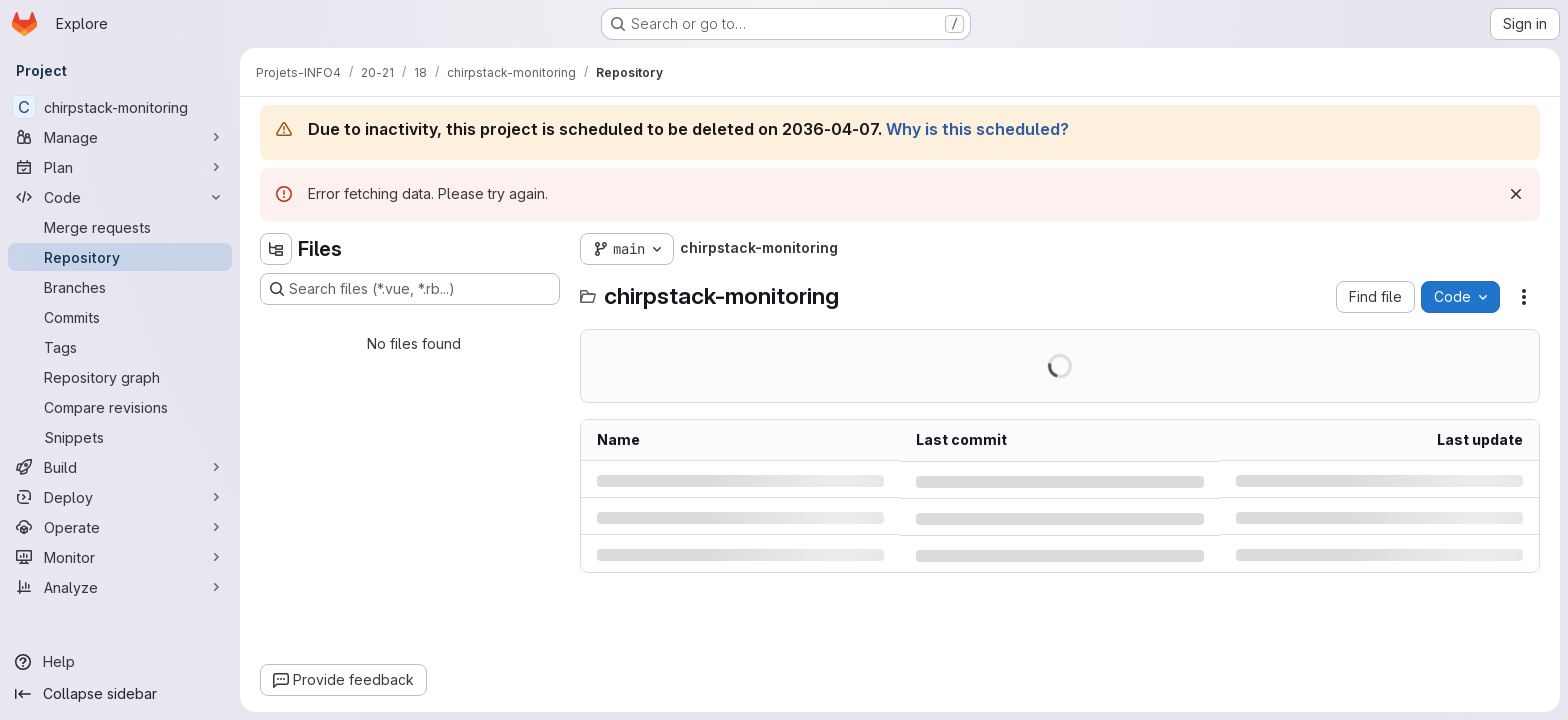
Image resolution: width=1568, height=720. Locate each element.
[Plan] (120, 167)
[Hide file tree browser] (276, 249)
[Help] (120, 662)
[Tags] (120, 347)
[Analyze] (120, 587)
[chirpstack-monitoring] (120, 107)
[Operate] (120, 527)
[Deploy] (120, 497)
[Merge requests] (120, 227)
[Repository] (120, 257)
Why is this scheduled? (977, 129)
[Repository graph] (120, 377)
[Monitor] (120, 557)
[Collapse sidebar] (120, 694)
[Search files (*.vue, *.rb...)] (410, 289)
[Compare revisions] (120, 407)
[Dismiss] (1516, 194)
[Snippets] (120, 437)
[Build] (120, 467)
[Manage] (120, 137)
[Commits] (120, 317)
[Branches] (120, 287)
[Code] (120, 197)
